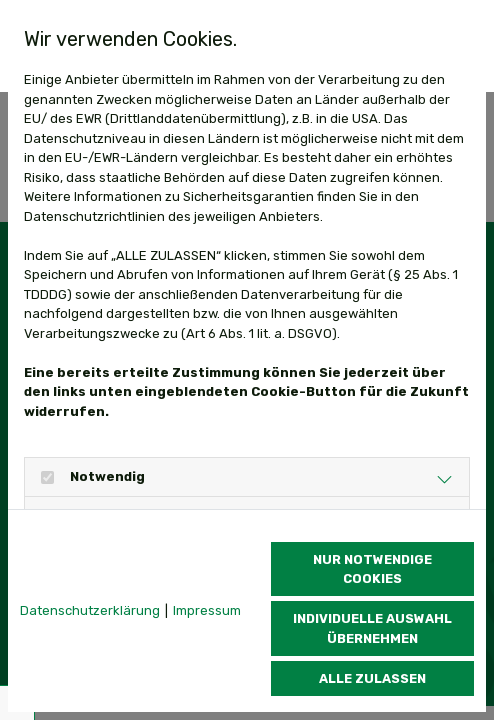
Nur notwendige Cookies (372, 569)
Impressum (207, 610)
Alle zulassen (372, 678)
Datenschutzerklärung (90, 610)
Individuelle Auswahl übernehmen (372, 628)
